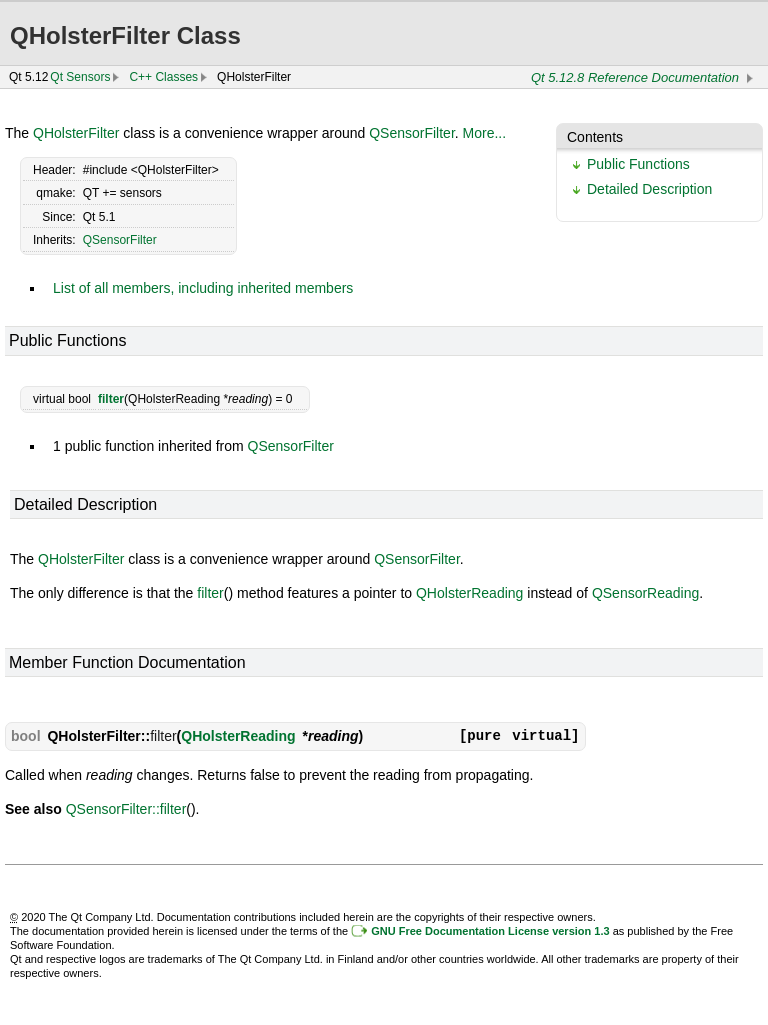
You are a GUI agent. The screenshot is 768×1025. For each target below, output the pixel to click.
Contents (595, 137)
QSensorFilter (412, 133)
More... (485, 133)
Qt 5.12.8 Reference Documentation (635, 77)
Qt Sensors (80, 77)
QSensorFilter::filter (126, 809)
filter (111, 399)
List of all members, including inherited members (203, 288)
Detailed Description (649, 189)
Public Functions (638, 164)
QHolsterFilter (76, 133)
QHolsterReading (469, 593)
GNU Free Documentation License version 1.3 (490, 931)
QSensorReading (645, 593)
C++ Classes (163, 77)
